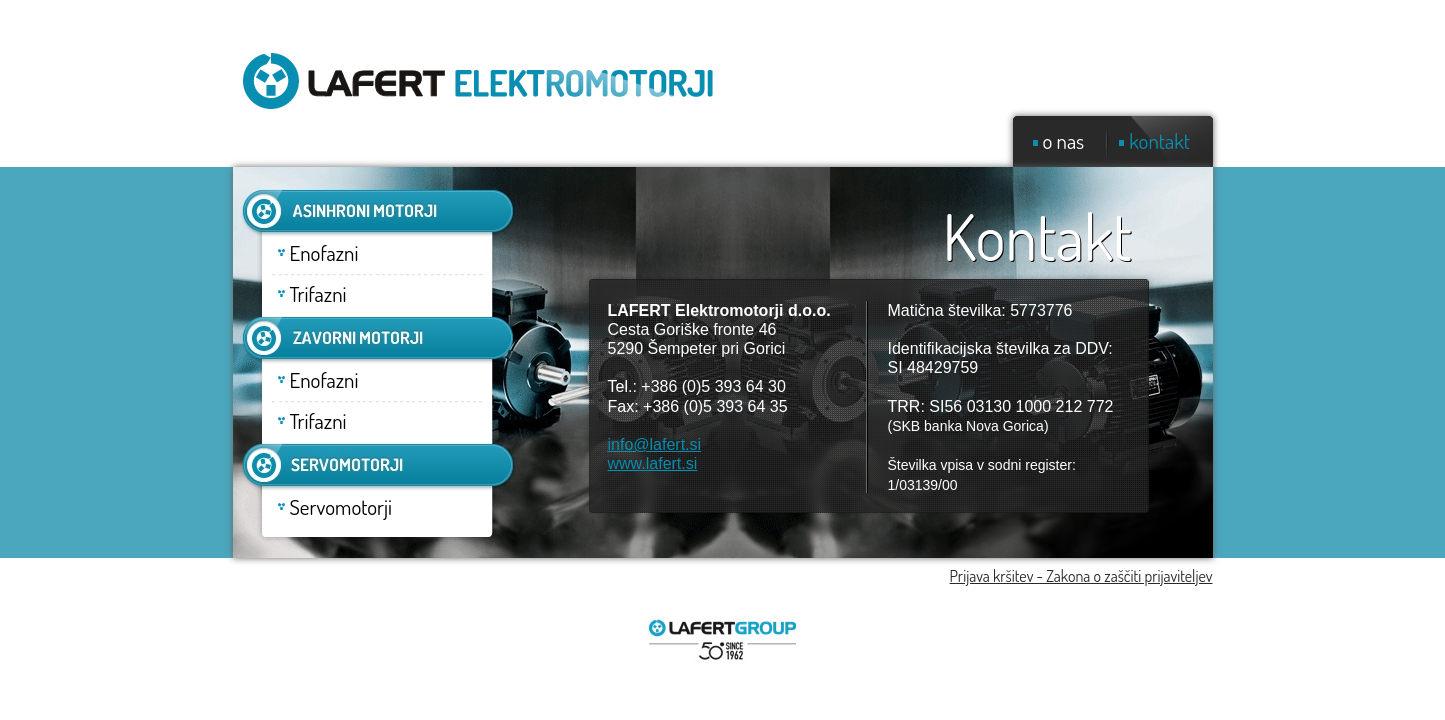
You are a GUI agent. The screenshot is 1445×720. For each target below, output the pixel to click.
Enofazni (324, 252)
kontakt (1159, 140)
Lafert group (723, 641)
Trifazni (318, 293)
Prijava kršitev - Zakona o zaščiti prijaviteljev (1081, 576)
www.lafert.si (653, 463)
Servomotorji (341, 506)
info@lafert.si (655, 444)
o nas (1064, 140)
